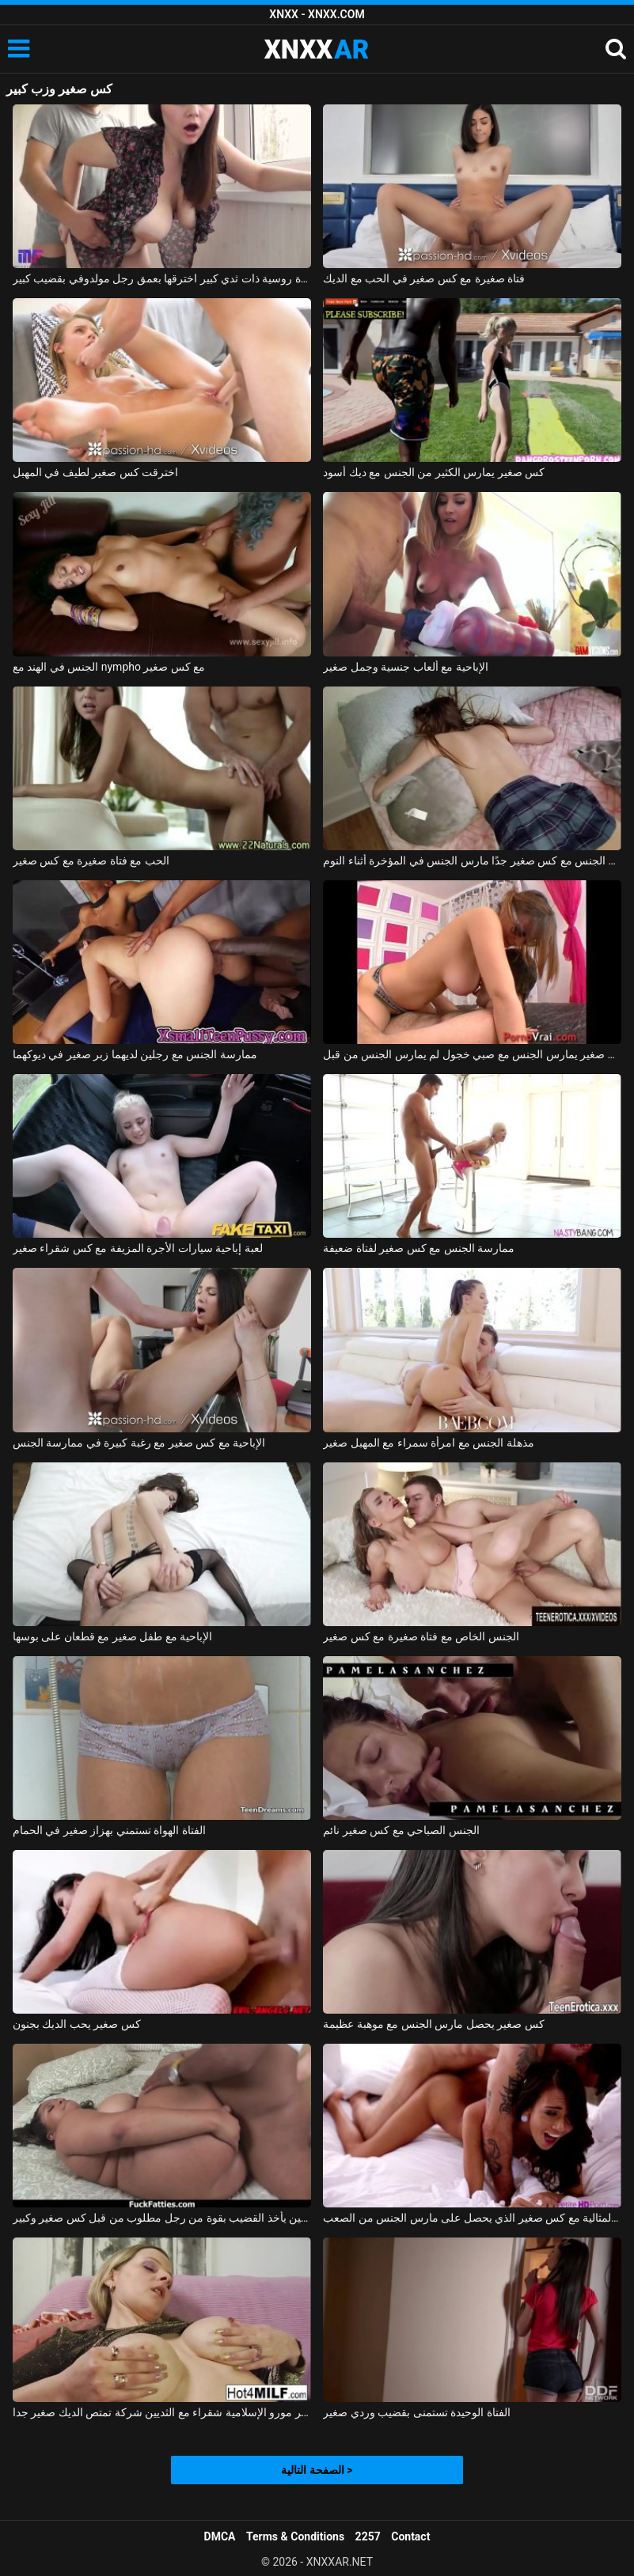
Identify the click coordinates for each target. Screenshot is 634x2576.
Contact (410, 2536)
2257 (368, 2536)
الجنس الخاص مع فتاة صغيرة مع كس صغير (420, 1636)
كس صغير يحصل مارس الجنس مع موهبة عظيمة (433, 2024)
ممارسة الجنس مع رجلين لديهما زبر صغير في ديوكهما (135, 1054)
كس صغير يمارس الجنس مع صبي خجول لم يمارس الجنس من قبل (472, 1054)
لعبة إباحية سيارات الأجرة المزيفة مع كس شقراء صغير (138, 1248)
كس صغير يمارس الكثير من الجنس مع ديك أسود (434, 472)
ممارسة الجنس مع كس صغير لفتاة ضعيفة (418, 1248)
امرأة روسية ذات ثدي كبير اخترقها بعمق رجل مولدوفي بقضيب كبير (162, 278)
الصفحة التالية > (316, 2470)
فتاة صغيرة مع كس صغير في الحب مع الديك (424, 278)
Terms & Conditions (295, 2536)
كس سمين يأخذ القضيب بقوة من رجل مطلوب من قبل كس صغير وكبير (162, 2217)
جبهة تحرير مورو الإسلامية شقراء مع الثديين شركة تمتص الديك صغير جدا (162, 2412)
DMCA (220, 2536)
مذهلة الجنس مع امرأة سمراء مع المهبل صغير (428, 1442)
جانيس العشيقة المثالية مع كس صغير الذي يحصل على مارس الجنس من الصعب (472, 2217)
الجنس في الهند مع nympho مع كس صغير (109, 666)
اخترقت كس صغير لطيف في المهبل (95, 472)
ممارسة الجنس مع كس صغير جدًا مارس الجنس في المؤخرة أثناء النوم (472, 860)
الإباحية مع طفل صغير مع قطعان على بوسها (112, 1636)
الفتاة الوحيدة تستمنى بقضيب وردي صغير (416, 2412)
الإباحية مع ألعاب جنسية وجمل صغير (405, 666)
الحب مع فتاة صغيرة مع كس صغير (91, 860)
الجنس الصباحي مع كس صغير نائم (401, 1830)
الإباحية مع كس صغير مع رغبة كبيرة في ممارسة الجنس (139, 1442)
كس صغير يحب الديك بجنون (77, 2024)
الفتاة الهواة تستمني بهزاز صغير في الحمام (109, 1830)
